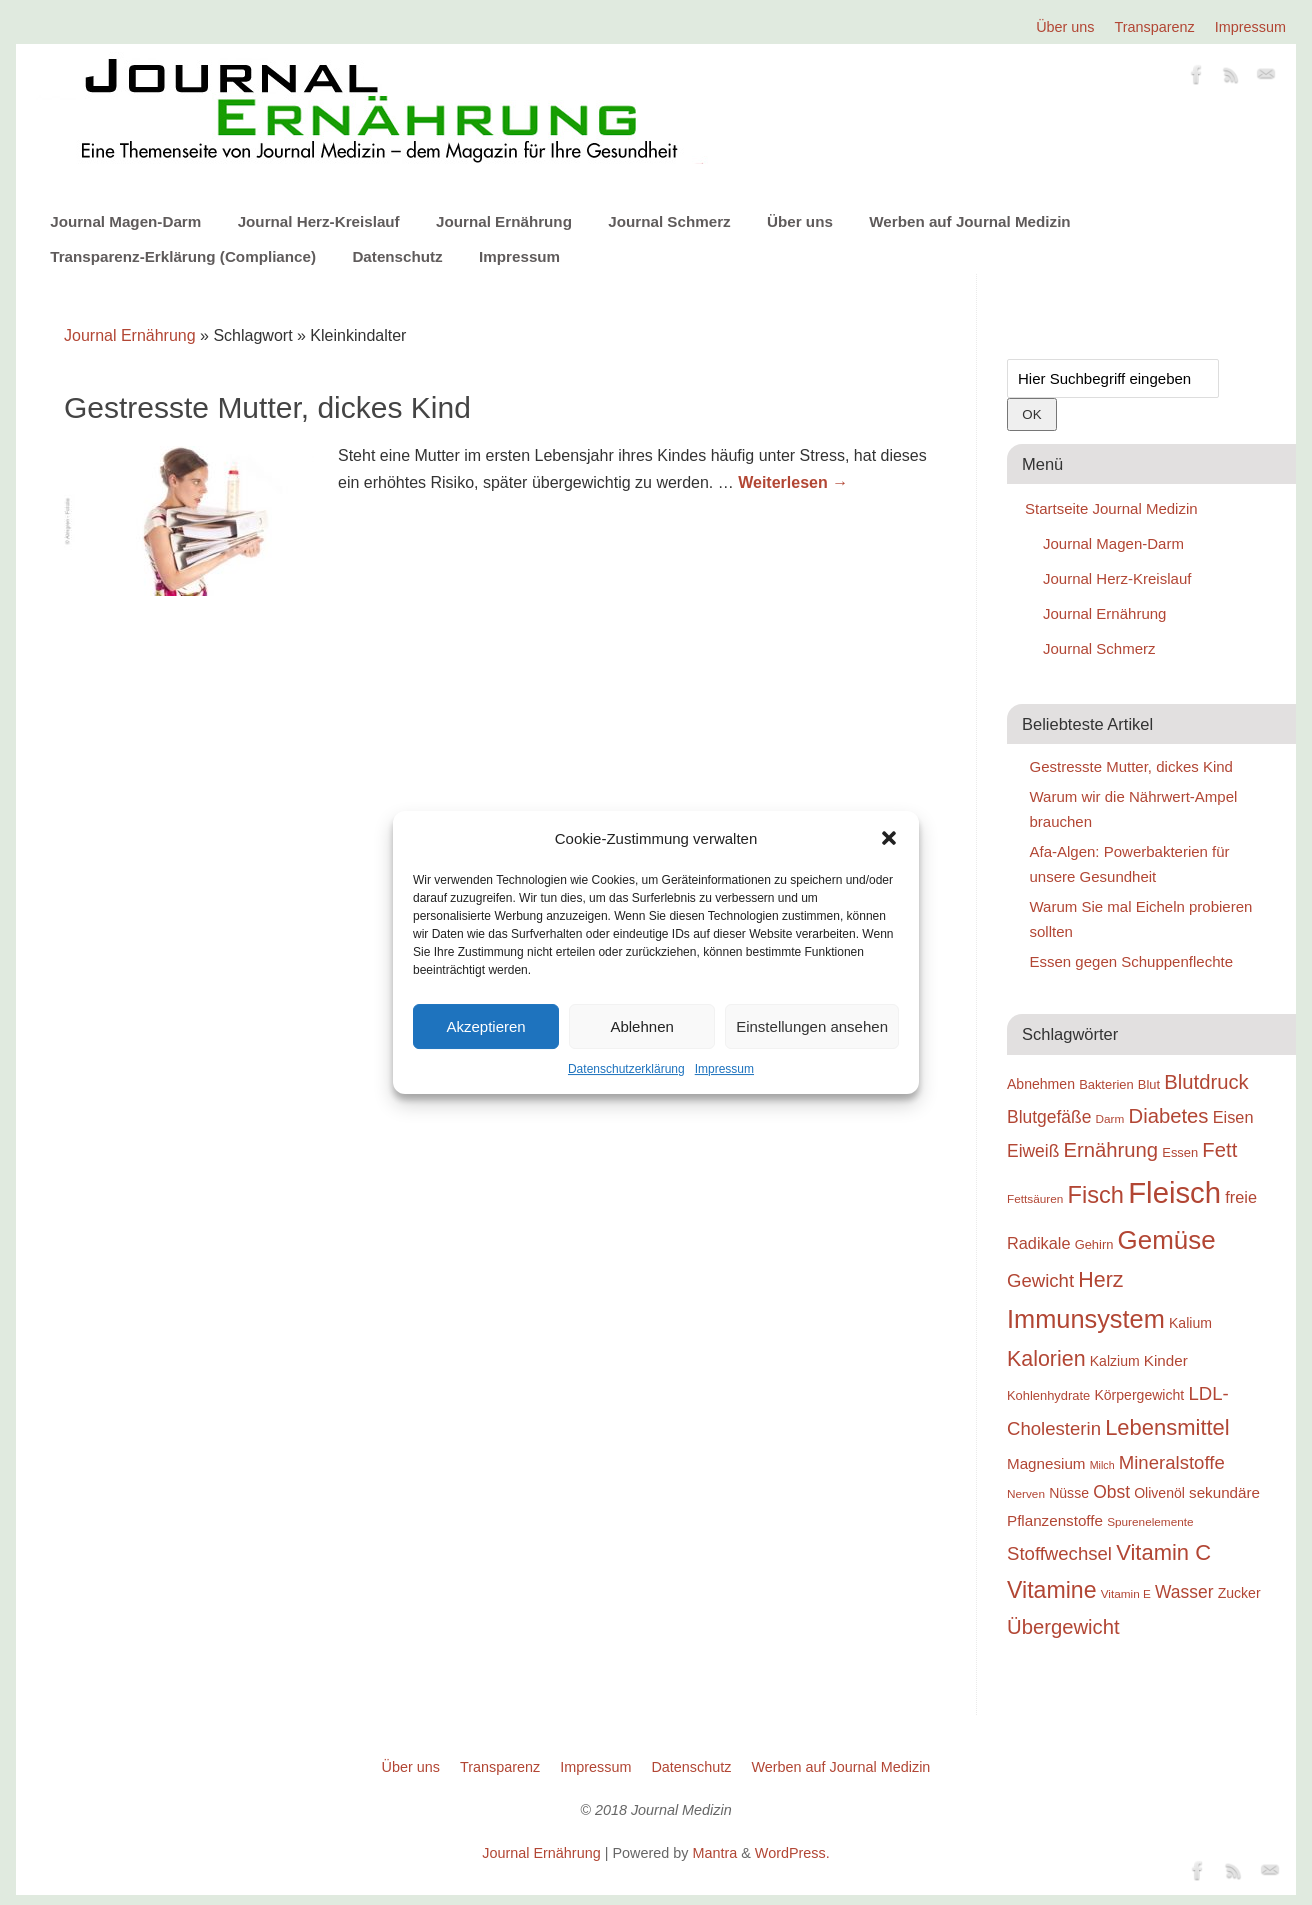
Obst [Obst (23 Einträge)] (1111, 1492)
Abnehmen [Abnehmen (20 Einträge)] (1041, 1084)
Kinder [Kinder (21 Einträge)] (1166, 1360)
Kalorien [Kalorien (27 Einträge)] (1046, 1359)
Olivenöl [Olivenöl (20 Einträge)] (1159, 1493)
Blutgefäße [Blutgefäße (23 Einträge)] (1049, 1117)
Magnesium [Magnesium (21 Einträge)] (1046, 1463)
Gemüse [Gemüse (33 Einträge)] (1167, 1240)
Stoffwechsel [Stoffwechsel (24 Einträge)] (1059, 1553)
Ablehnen (641, 1026)
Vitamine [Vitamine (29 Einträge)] (1052, 1590)
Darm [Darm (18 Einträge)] (1110, 1118)
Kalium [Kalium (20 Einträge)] (1190, 1323)
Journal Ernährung (504, 221)
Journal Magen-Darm (125, 221)
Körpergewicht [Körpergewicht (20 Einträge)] (1139, 1395)
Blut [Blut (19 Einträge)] (1149, 1084)
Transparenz (1155, 27)
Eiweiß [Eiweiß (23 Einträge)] (1033, 1151)
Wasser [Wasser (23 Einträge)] (1184, 1592)
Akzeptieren (485, 1026)
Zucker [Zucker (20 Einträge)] (1239, 1593)
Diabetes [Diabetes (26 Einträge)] (1169, 1116)
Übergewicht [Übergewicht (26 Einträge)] (1063, 1627)
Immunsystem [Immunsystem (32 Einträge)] (1086, 1319)
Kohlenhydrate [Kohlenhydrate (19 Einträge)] (1048, 1395)
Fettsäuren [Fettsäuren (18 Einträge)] (1035, 1198)
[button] (889, 838)
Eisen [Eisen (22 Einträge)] (1233, 1117)
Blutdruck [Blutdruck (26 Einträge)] (1206, 1082)
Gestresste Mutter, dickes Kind (267, 407)
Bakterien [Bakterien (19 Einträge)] (1106, 1084)
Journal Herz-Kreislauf (319, 221)
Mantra (714, 1853)
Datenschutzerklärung (626, 1069)
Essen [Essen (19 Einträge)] (1180, 1152)
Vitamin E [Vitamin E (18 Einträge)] (1126, 1593)
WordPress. (792, 1853)
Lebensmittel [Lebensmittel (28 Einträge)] (1167, 1427)
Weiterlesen (793, 482)
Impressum (724, 1069)
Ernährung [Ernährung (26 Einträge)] (1111, 1150)
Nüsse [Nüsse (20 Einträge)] (1069, 1493)
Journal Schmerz (669, 221)
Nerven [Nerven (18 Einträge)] (1026, 1493)
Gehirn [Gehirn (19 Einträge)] (1094, 1244)
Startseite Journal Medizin (1111, 508)
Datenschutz (397, 256)
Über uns (1065, 27)
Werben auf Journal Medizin (969, 221)
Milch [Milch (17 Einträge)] (1102, 1465)
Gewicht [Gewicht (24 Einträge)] (1040, 1280)
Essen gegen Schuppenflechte (1132, 961)
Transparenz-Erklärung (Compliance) (183, 256)
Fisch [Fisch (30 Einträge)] (1096, 1195)
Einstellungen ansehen (812, 1026)
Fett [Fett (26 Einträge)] (1219, 1150)
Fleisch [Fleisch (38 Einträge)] (1174, 1192)
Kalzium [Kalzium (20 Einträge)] (1115, 1361)
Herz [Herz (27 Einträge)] (1100, 1280)
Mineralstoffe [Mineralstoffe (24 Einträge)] (1172, 1462)
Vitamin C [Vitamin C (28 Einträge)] (1163, 1552)
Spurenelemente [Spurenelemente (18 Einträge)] (1150, 1521)
